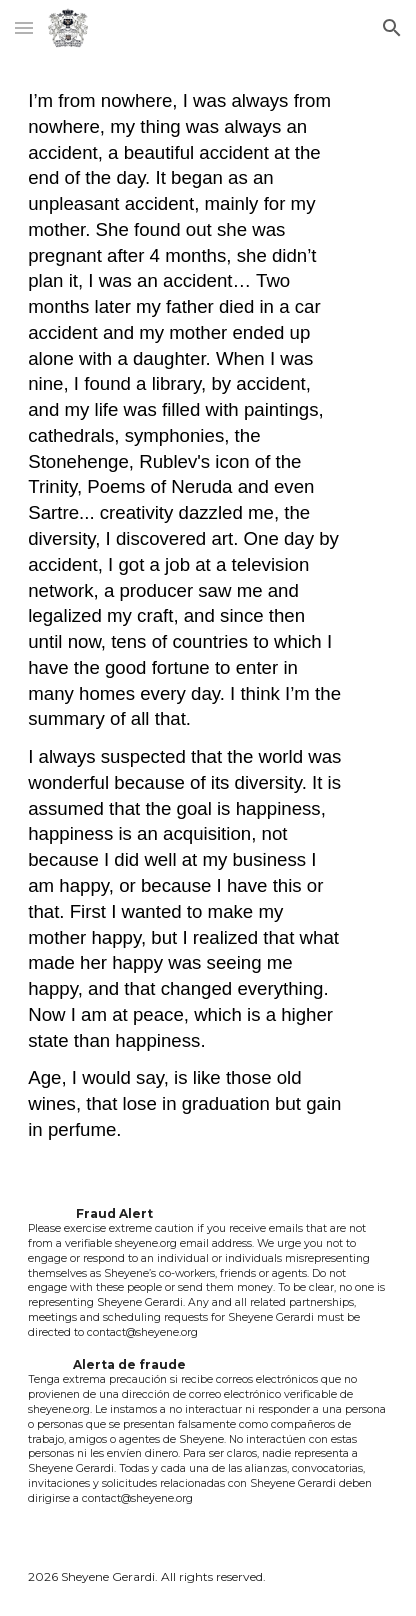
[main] (208, 615)
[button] (24, 27)
